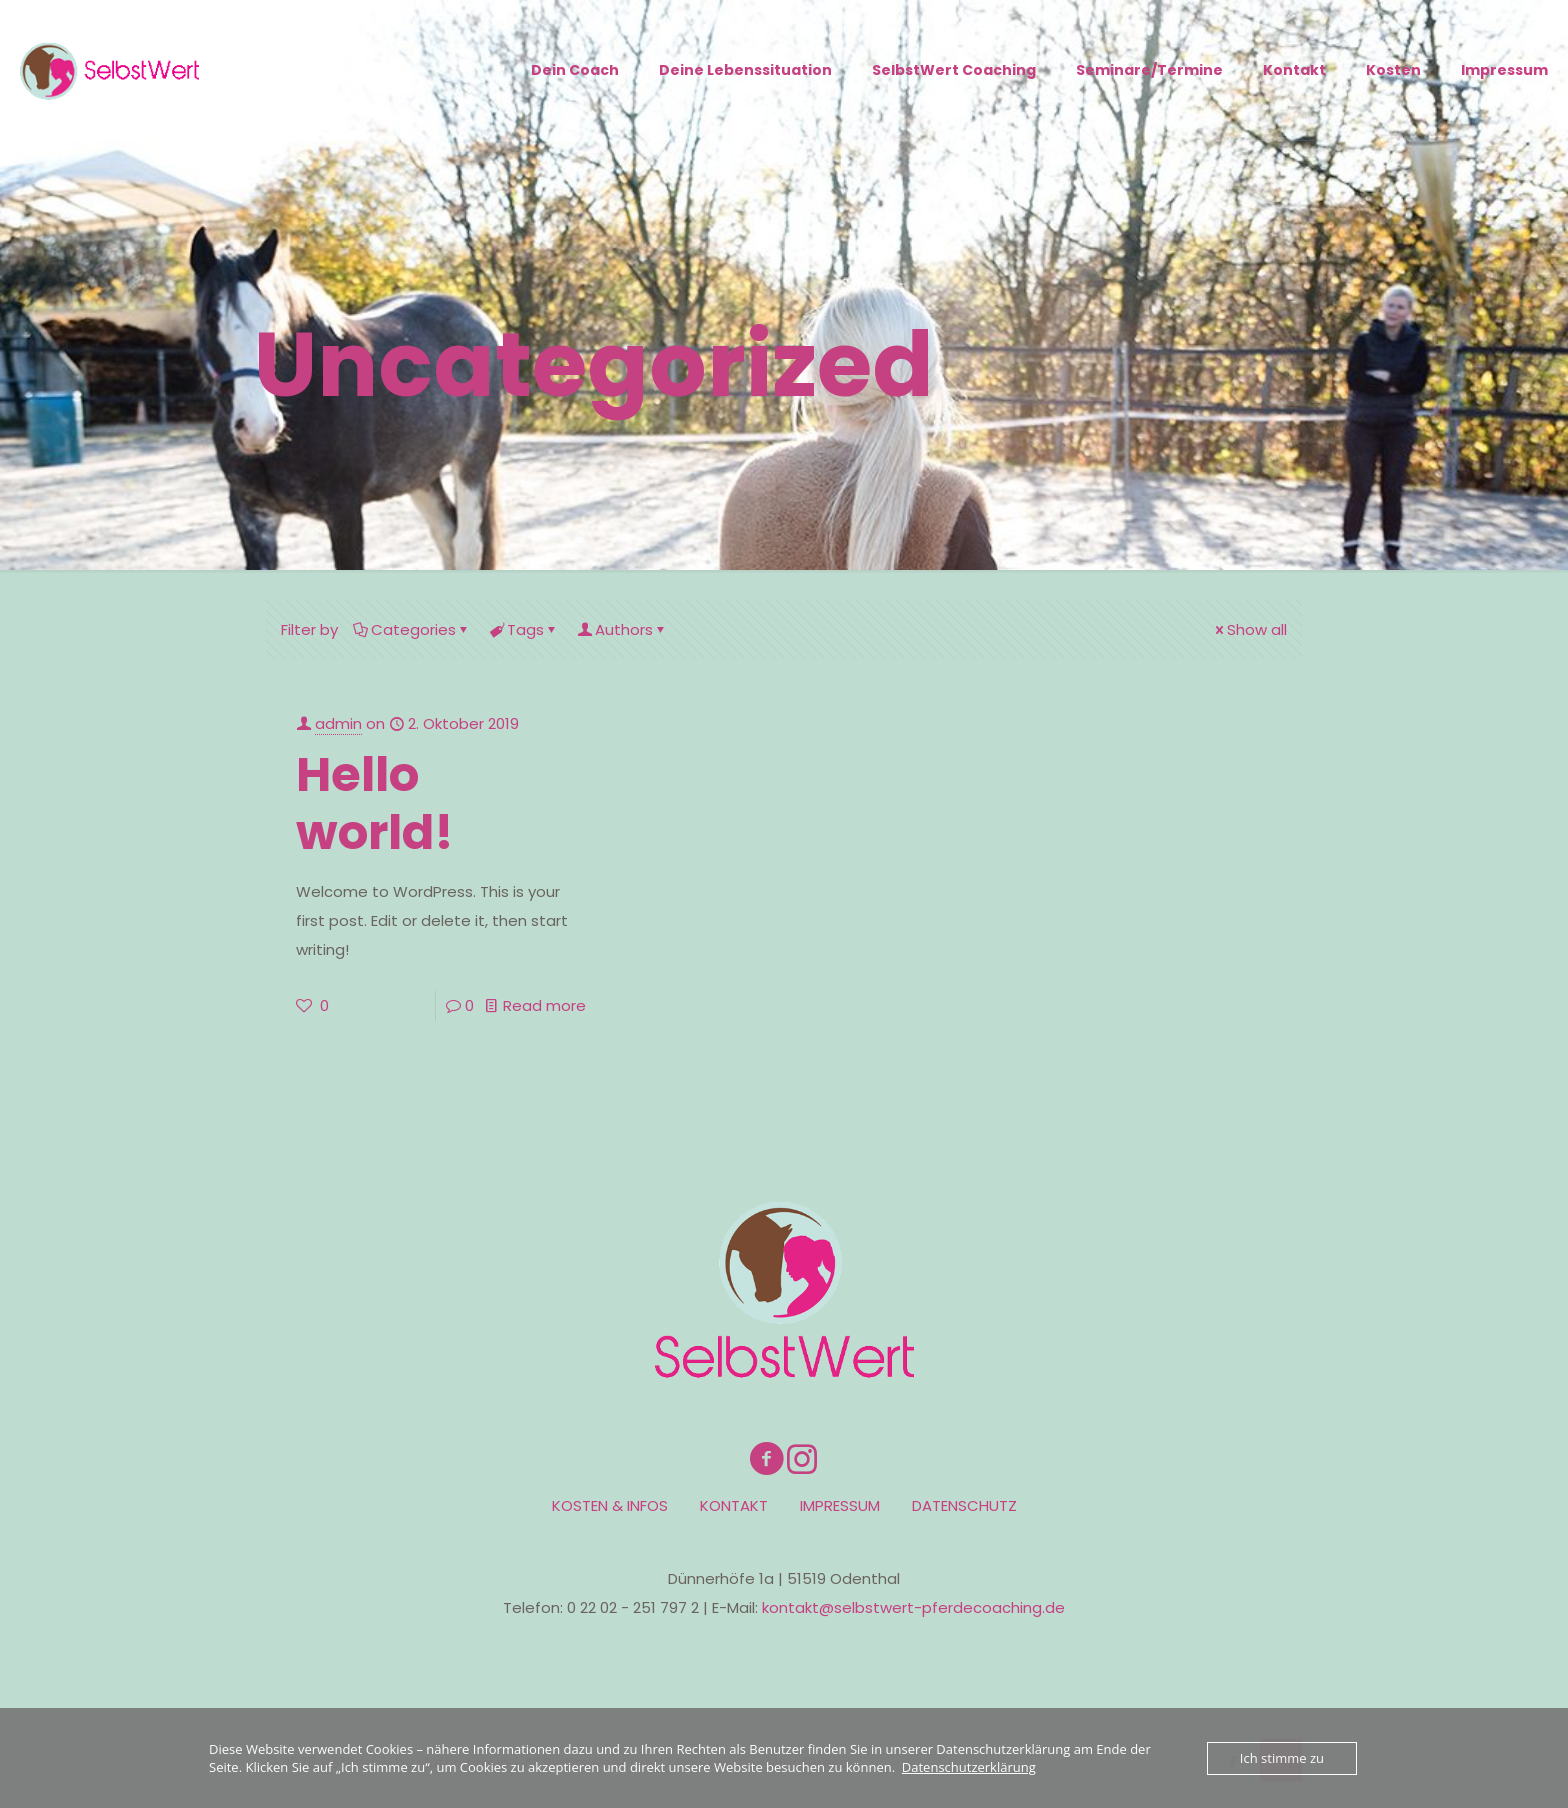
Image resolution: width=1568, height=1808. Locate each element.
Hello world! (375, 803)
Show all (1249, 629)
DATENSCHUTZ (964, 1505)
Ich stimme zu (1282, 1758)
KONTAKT (734, 1505)
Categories (412, 629)
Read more (544, 1005)
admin (338, 723)
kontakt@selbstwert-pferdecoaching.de (913, 1607)
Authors (622, 629)
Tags (524, 629)
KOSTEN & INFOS (610, 1505)
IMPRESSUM (840, 1505)
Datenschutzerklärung (969, 1767)
